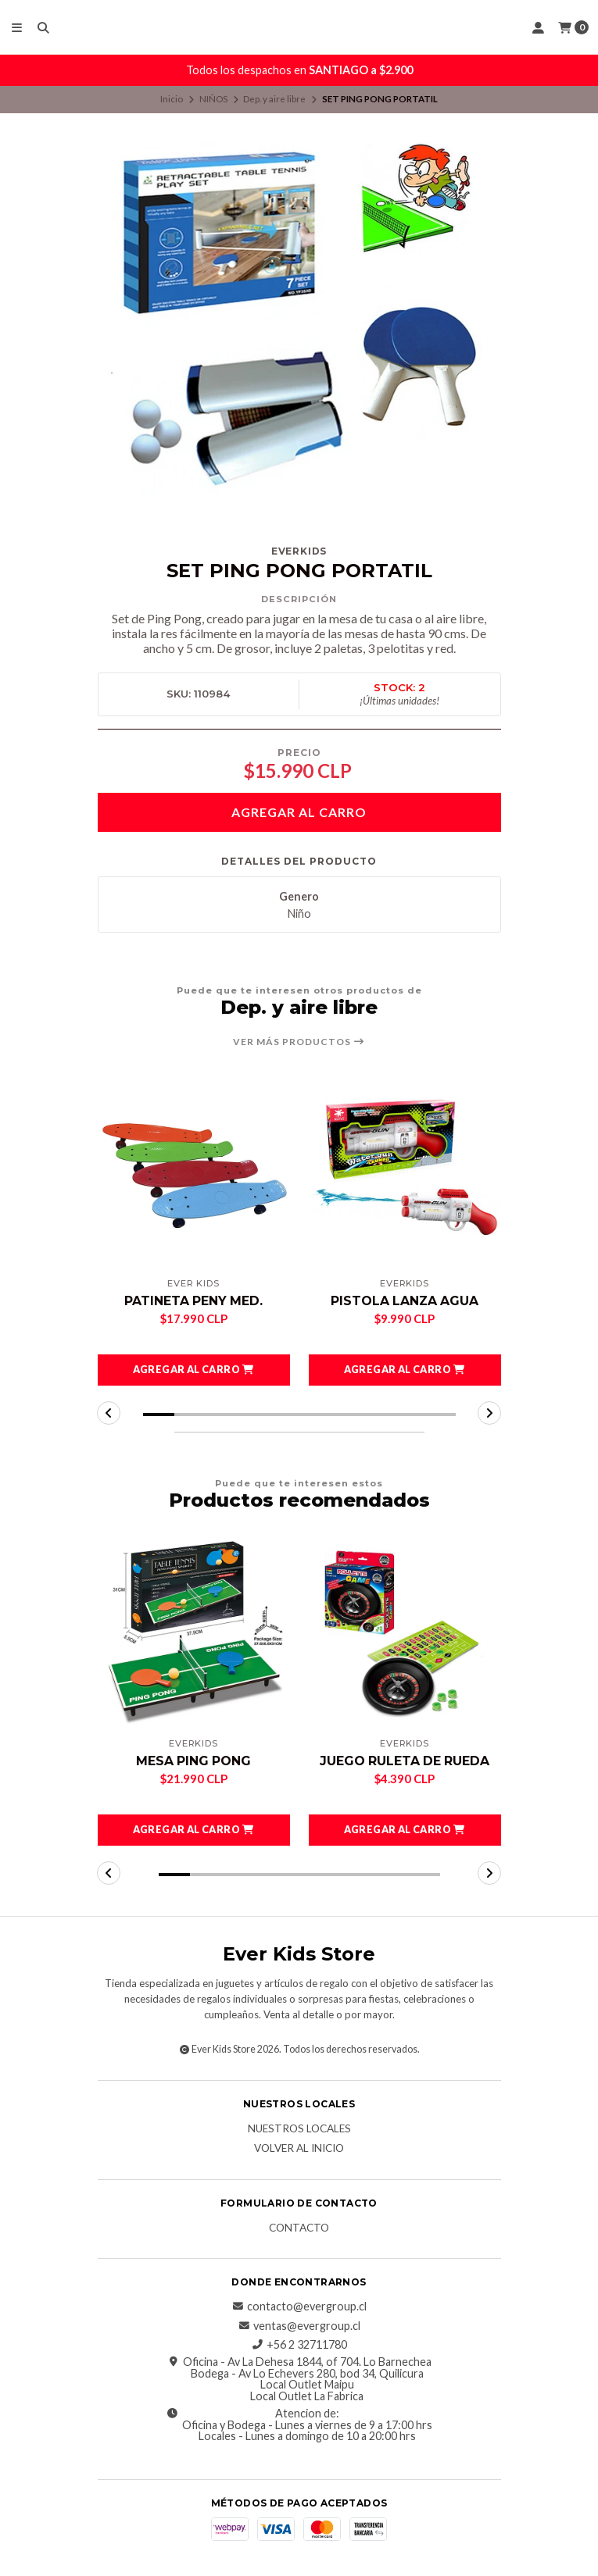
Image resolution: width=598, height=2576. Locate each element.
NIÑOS (213, 99)
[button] (194, 1370)
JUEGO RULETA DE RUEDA (405, 1761)
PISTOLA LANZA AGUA (405, 1300)
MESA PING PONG (193, 1761)
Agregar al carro (299, 812)
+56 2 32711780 (299, 2344)
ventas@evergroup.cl (299, 2326)
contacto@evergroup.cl (299, 2307)
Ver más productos (299, 1042)
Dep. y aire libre (274, 99)
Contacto (299, 2228)
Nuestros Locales (299, 2130)
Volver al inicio (299, 2148)
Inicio (171, 99)
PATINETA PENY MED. (193, 1300)
